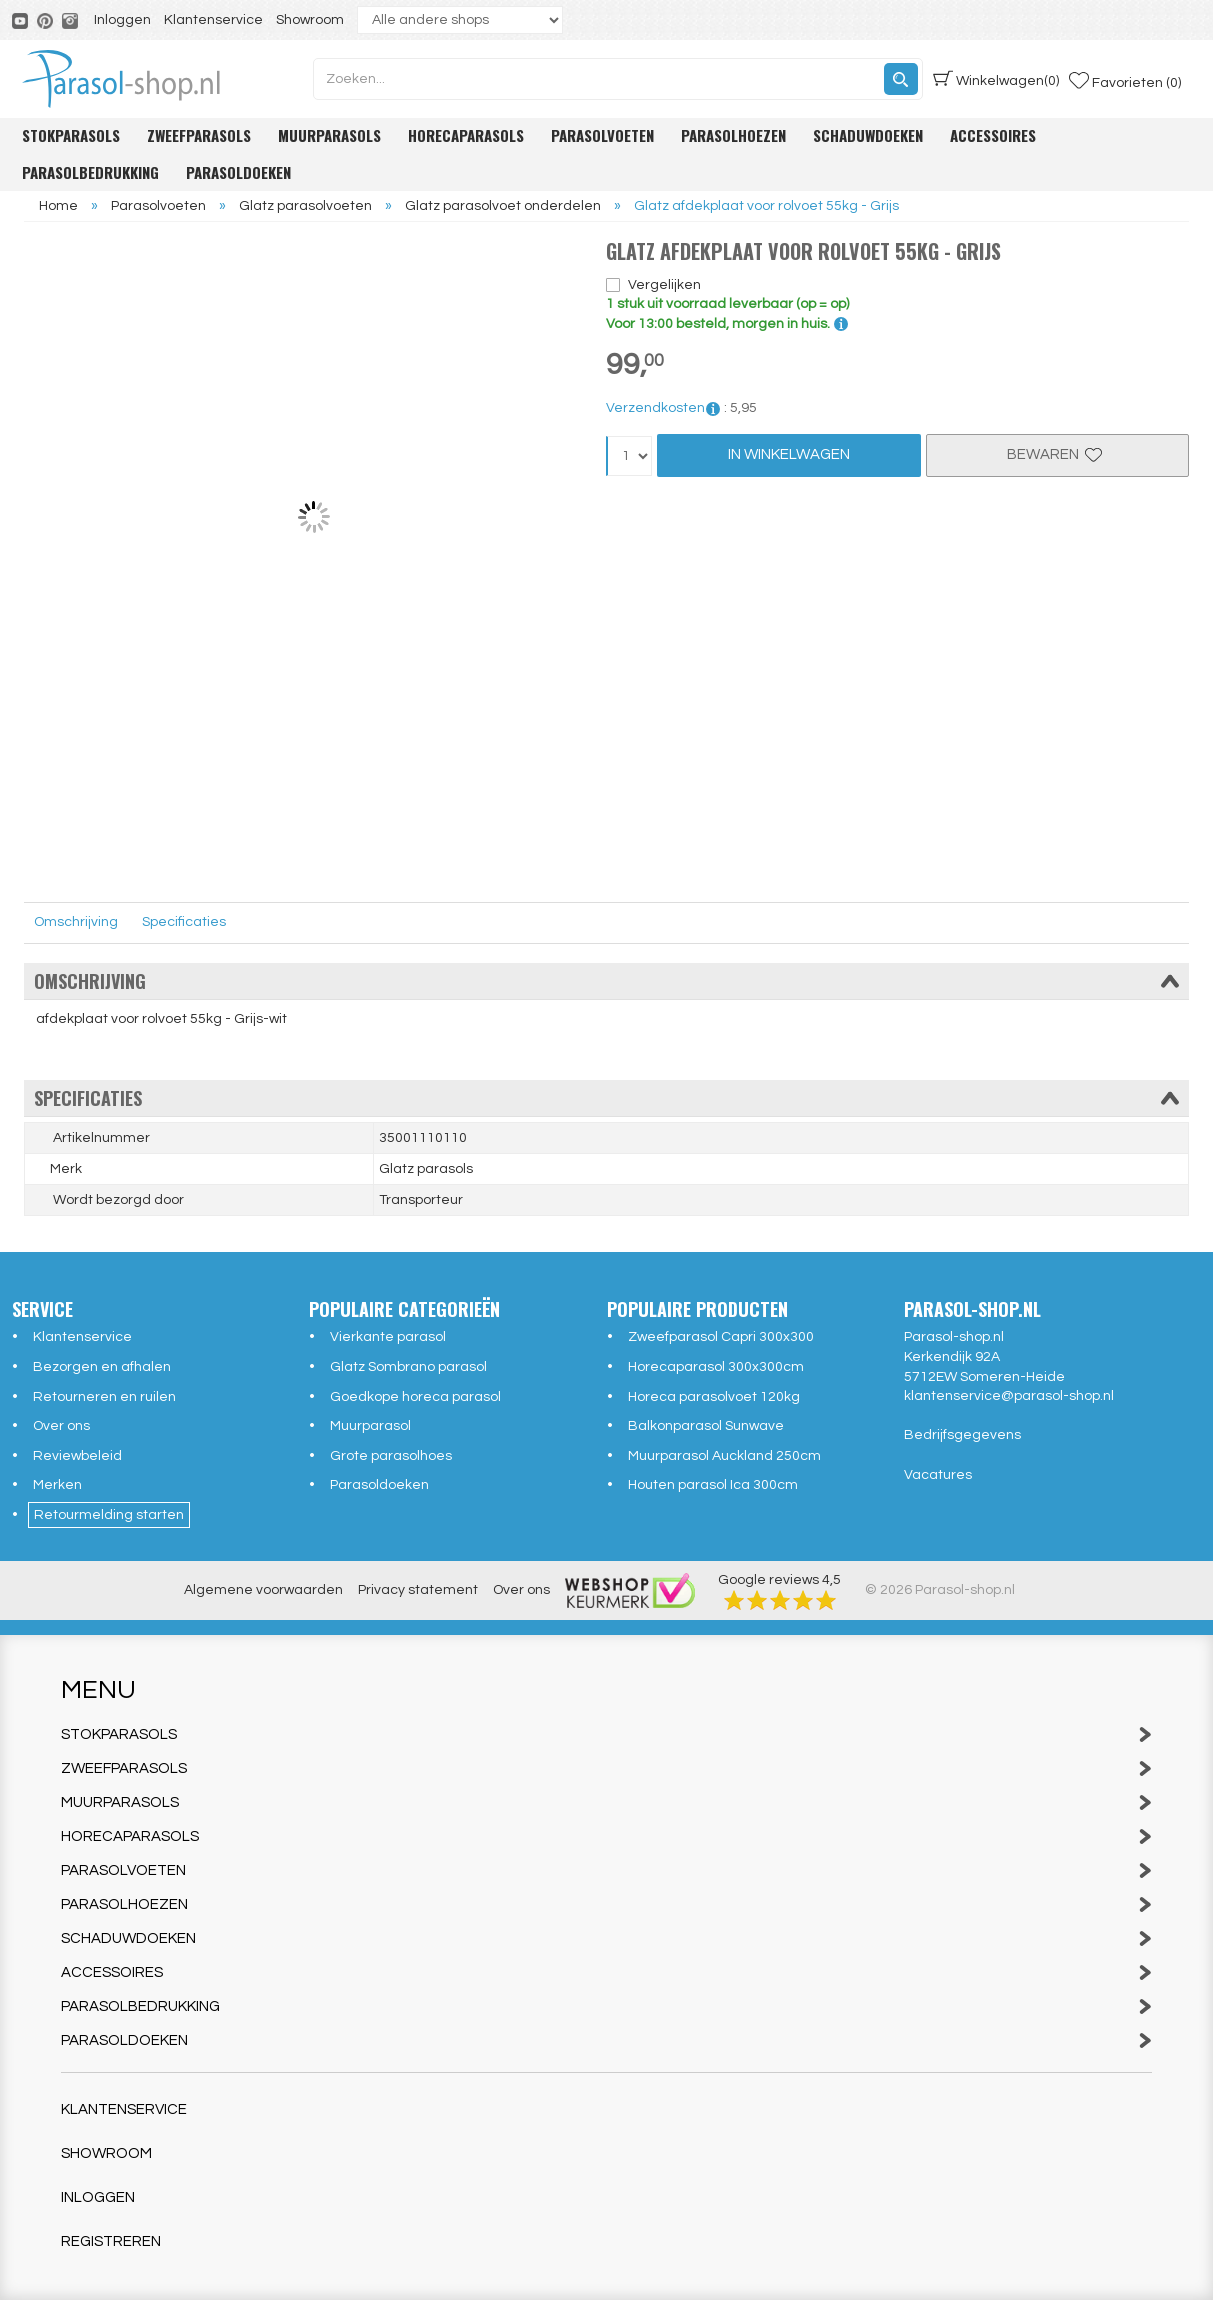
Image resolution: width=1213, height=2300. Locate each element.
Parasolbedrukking (90, 172)
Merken (57, 1485)
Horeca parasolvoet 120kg (714, 1397)
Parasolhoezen (733, 135)
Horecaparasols (466, 135)
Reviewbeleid (77, 1456)
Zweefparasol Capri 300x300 (721, 1337)
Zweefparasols (199, 135)
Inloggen (122, 20)
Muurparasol (370, 1426)
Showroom (310, 20)
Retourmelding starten (109, 1515)
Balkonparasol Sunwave (706, 1426)
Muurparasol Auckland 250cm (724, 1456)
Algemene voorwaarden (263, 1590)
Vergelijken (664, 285)
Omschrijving (76, 922)
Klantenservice (213, 20)
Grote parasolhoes (391, 1456)
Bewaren (1057, 454)
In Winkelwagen (789, 454)
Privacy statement (418, 1590)
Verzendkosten (663, 408)
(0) (996, 79)
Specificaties (184, 922)
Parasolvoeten (602, 135)
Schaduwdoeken (868, 135)
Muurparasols (329, 135)
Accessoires (993, 135)
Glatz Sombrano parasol (408, 1367)
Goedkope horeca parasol (415, 1397)
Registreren (111, 2241)
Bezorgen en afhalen (102, 1367)
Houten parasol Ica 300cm (713, 1485)
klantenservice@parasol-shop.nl (1009, 1396)
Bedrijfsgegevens (962, 1435)
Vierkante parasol (388, 1337)
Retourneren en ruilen (104, 1397)
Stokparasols (71, 135)
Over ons (61, 1426)
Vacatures (938, 1475)
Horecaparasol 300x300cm (716, 1367)
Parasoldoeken (238, 172)
